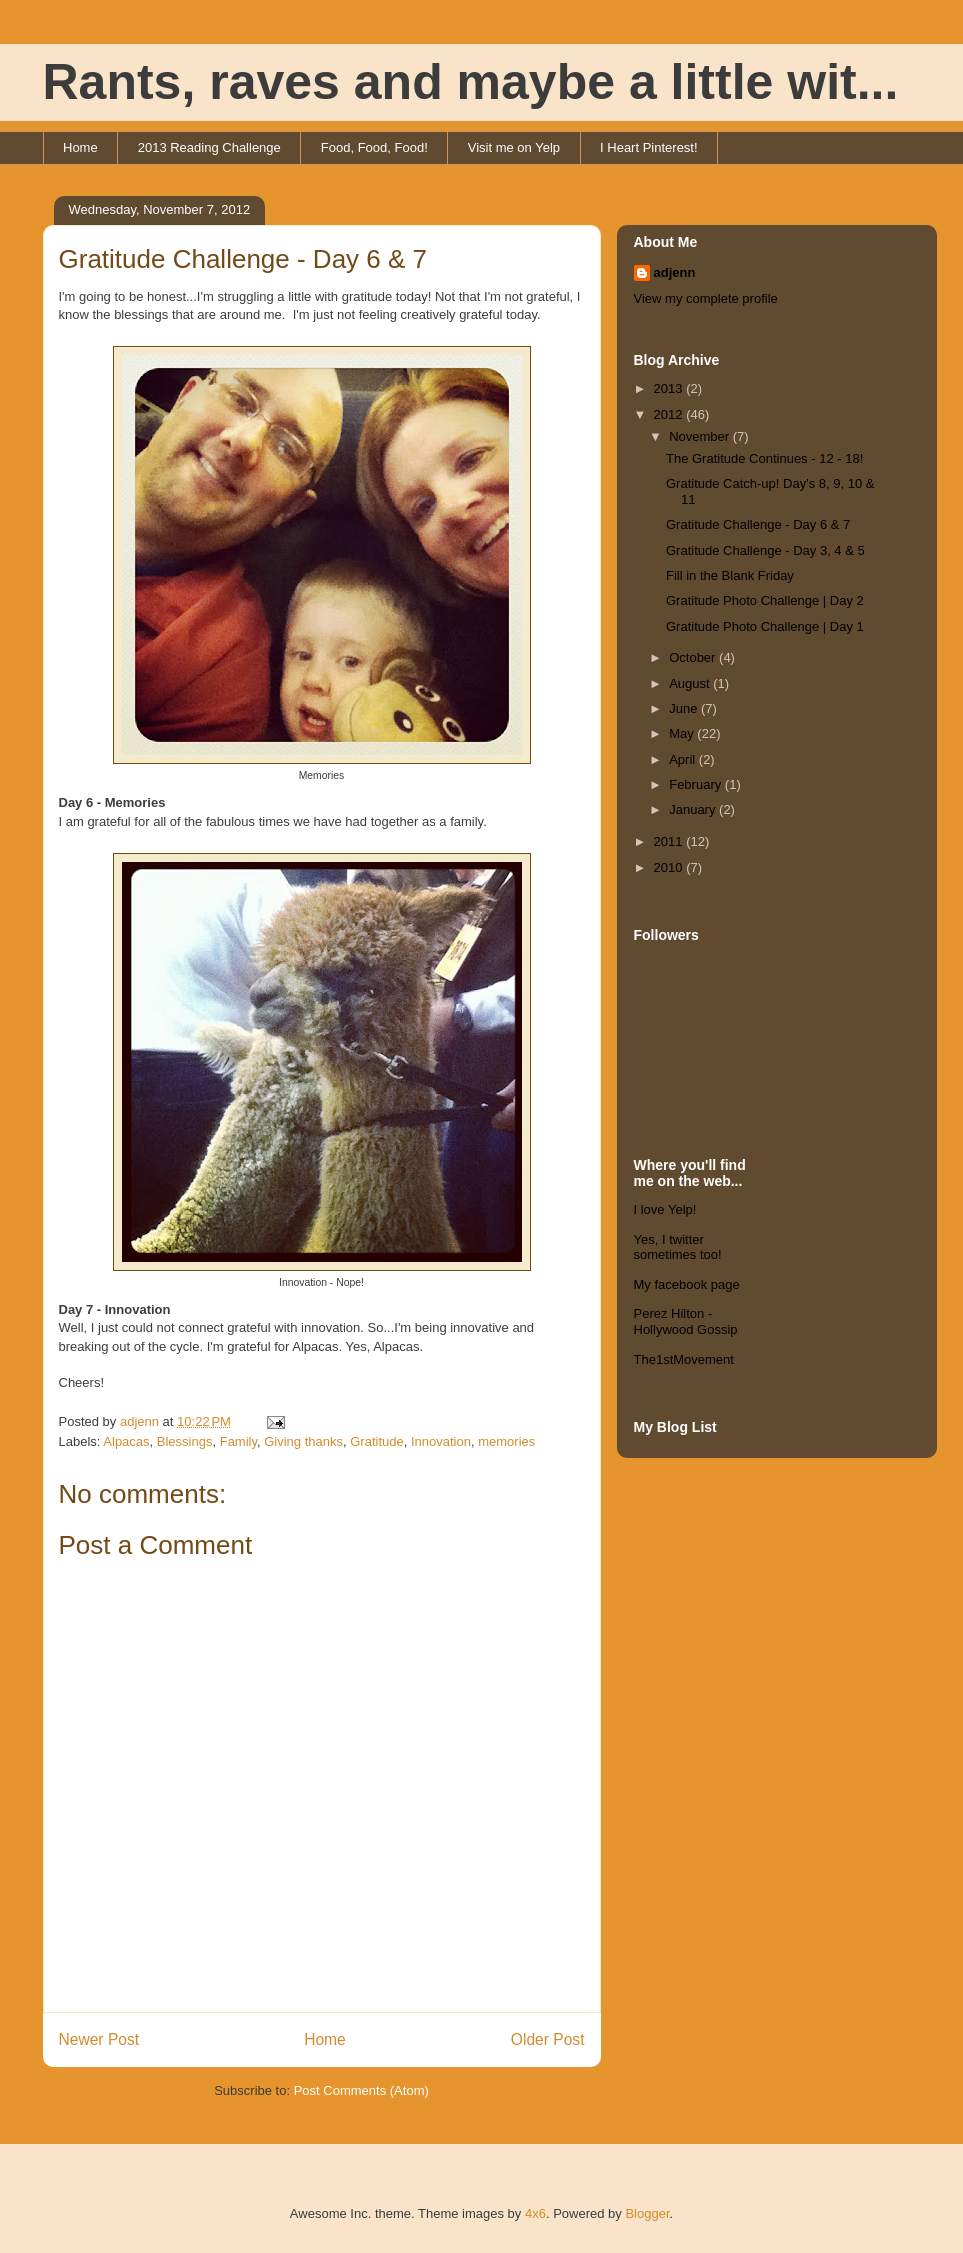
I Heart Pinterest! (649, 147)
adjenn (675, 272)
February (697, 784)
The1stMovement (684, 1359)
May (683, 733)
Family (238, 1441)
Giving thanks (303, 1441)
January (694, 809)
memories (506, 1441)
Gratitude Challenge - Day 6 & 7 (758, 524)
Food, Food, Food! (374, 147)
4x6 (535, 2213)
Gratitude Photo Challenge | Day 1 (765, 626)
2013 (670, 388)
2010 (670, 867)
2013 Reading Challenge (209, 147)
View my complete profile (706, 298)
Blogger (647, 2213)
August (691, 683)
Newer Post (99, 2039)
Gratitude (376, 1441)
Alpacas (126, 1441)
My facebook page (687, 1284)
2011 (670, 841)
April (684, 759)
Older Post (548, 2039)
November (701, 436)
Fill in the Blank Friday (730, 575)
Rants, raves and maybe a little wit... (471, 82)
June (685, 708)
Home (80, 147)
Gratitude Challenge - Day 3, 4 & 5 (765, 550)
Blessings (185, 1441)
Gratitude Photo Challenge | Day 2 (765, 600)
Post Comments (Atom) (361, 2090)
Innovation (441, 1441)
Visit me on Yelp (514, 147)
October (694, 657)
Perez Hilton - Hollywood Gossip (686, 1321)
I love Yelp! (665, 1209)
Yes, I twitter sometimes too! (678, 1247)
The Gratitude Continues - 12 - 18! (764, 458)
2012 (670, 414)
